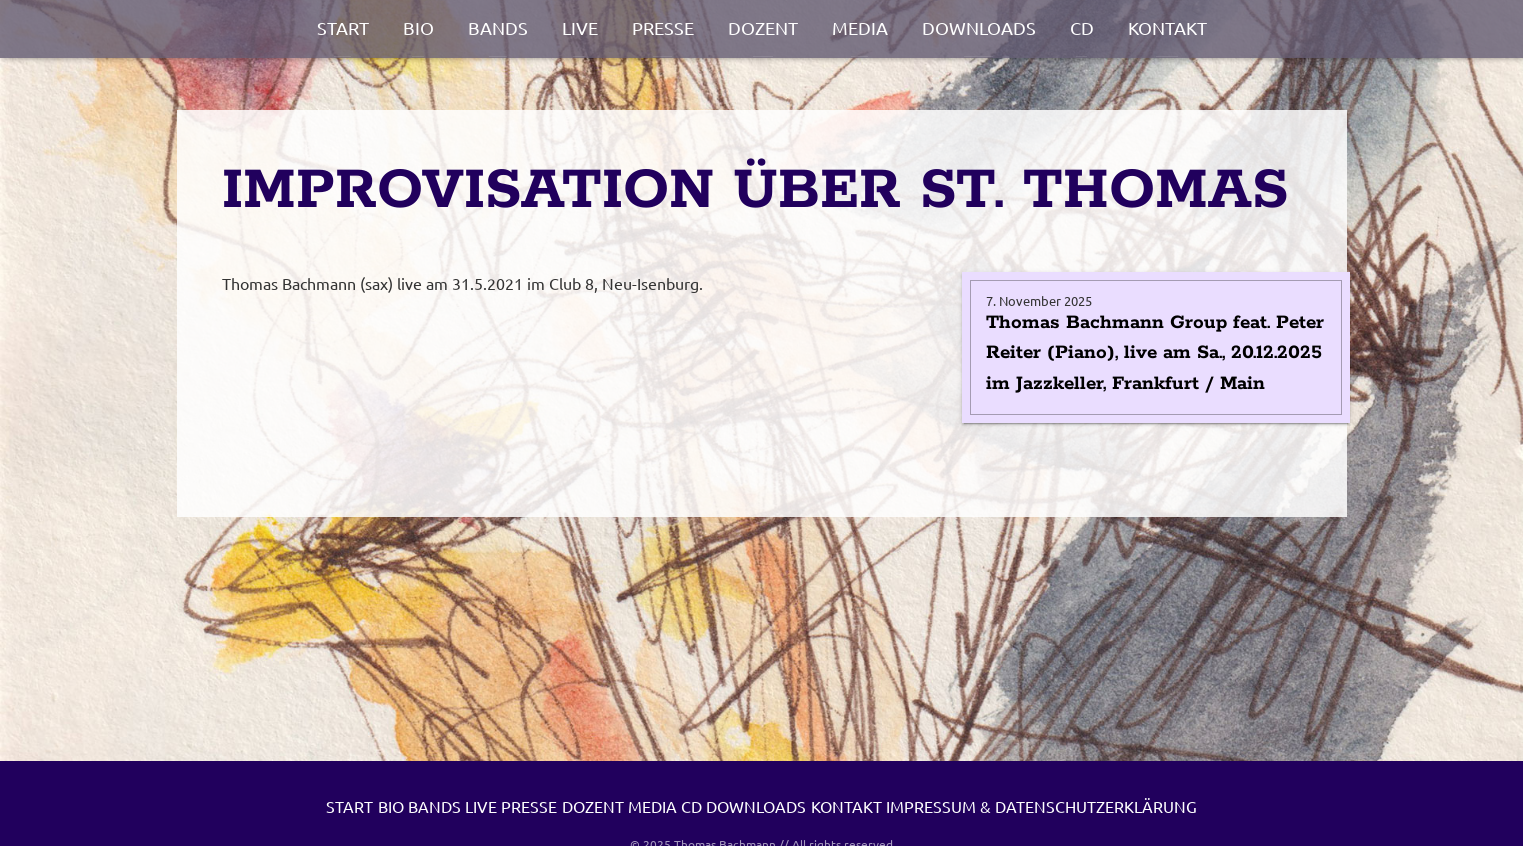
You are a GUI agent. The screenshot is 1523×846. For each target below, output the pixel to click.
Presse (663, 27)
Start (343, 27)
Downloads (979, 27)
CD (1082, 27)
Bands (498, 27)
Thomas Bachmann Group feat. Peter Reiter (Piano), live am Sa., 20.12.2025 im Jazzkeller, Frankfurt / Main (1155, 353)
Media (860, 27)
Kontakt (1167, 27)
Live (580, 27)
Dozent (763, 27)
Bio (418, 27)
